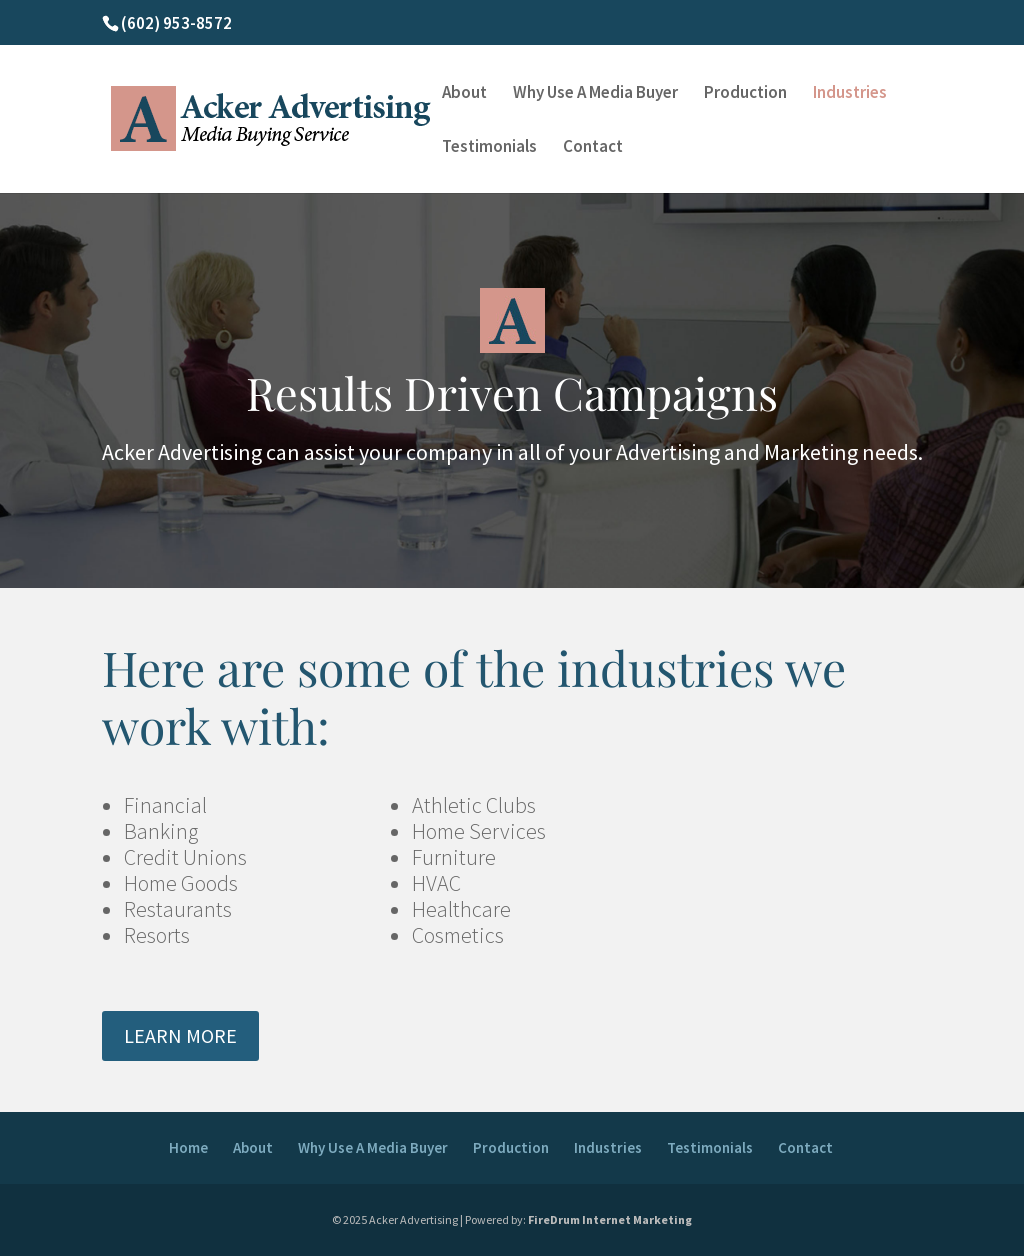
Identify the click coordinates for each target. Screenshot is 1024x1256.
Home (188, 1147)
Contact (593, 148)
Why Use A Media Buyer (595, 94)
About (464, 94)
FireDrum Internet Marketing (610, 1219)
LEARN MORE (180, 1035)
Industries (850, 94)
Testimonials (489, 148)
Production (745, 94)
